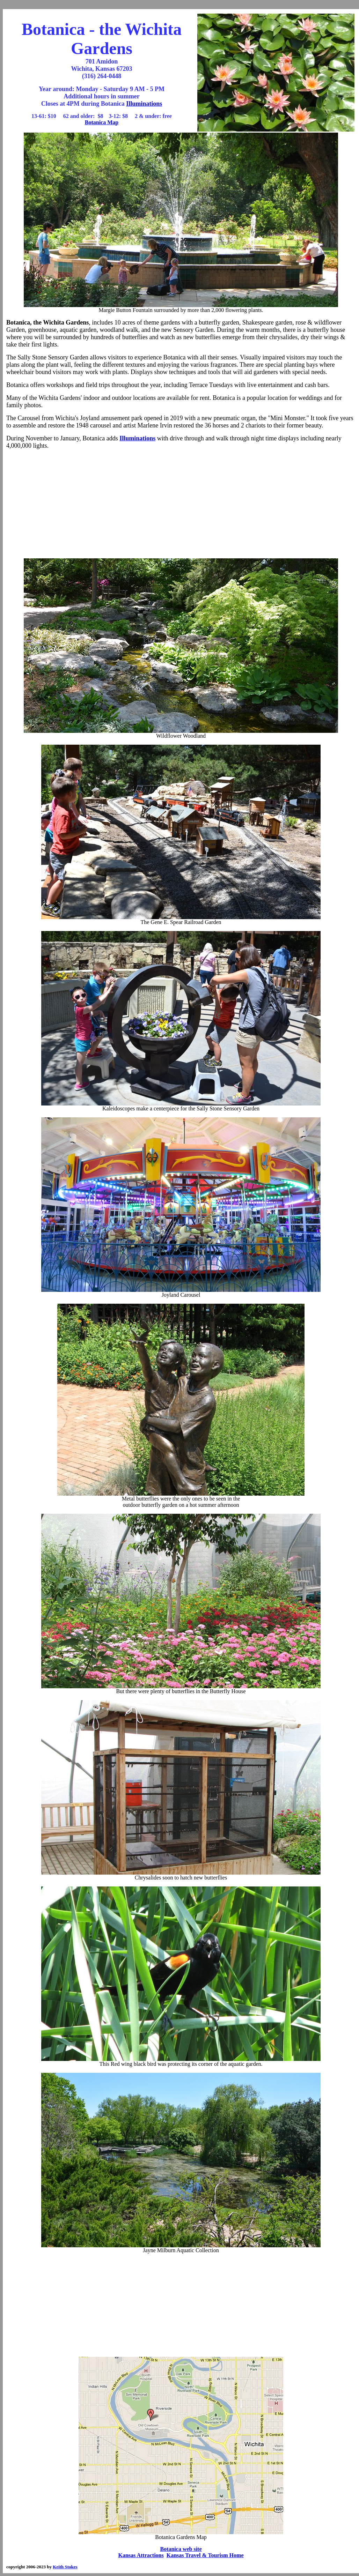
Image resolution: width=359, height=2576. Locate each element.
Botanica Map (101, 122)
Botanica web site (181, 2549)
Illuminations (144, 103)
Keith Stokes (65, 2566)
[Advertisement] (181, 504)
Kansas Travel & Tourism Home (205, 2555)
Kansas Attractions (141, 2555)
